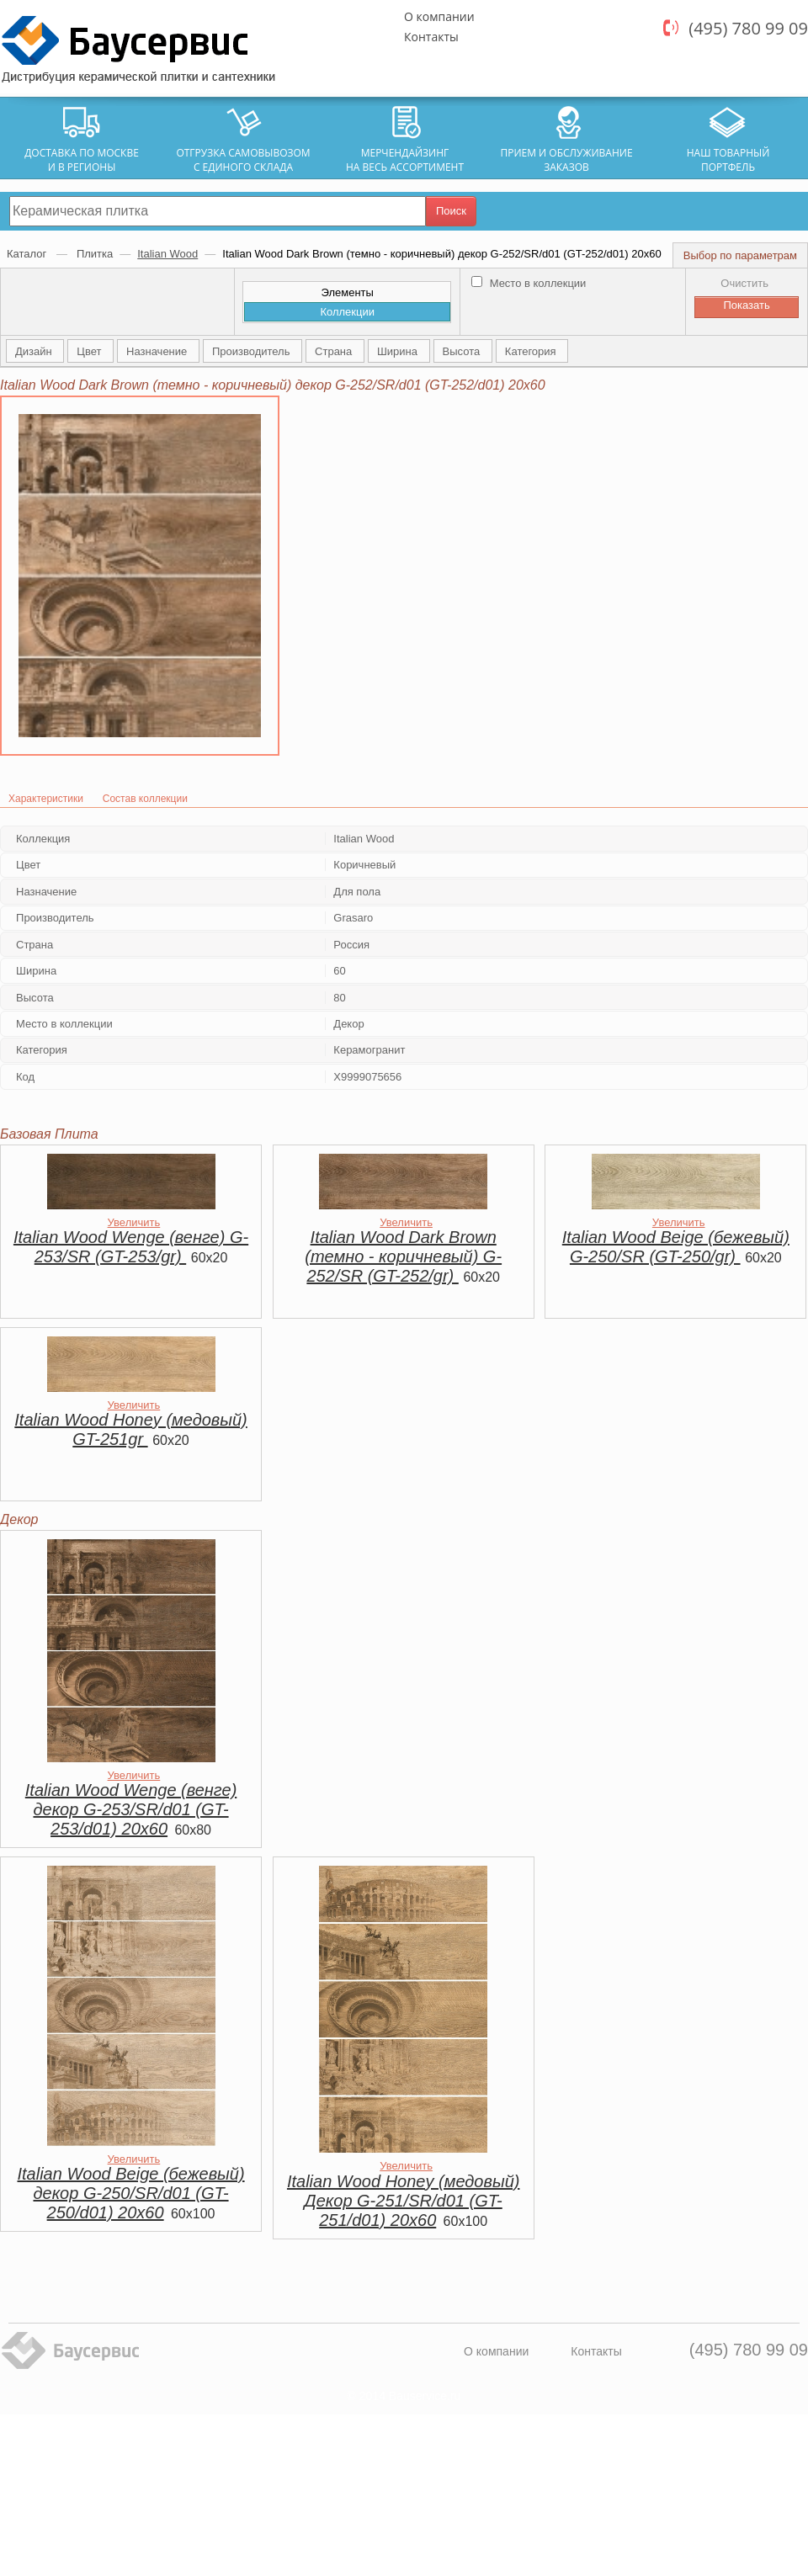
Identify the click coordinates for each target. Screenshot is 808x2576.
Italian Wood (167, 253)
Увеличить (134, 1222)
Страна (335, 351)
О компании (439, 16)
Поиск (451, 210)
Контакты (431, 37)
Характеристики (45, 799)
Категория (532, 351)
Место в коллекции (528, 283)
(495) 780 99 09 (748, 28)
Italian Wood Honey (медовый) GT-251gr (130, 1429)
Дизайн (35, 351)
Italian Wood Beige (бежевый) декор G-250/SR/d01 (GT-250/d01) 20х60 (131, 2193)
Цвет (90, 351)
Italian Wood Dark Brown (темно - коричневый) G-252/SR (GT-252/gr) (403, 1256)
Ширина (399, 351)
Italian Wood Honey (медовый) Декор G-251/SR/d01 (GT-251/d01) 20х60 (403, 2200)
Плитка (95, 253)
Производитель (252, 351)
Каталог (28, 253)
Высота (463, 351)
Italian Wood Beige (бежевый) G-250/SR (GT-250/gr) (675, 1247)
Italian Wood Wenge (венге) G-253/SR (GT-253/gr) (130, 1247)
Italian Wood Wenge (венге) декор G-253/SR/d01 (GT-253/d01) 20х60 (131, 1809)
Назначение (158, 351)
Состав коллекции (145, 799)
